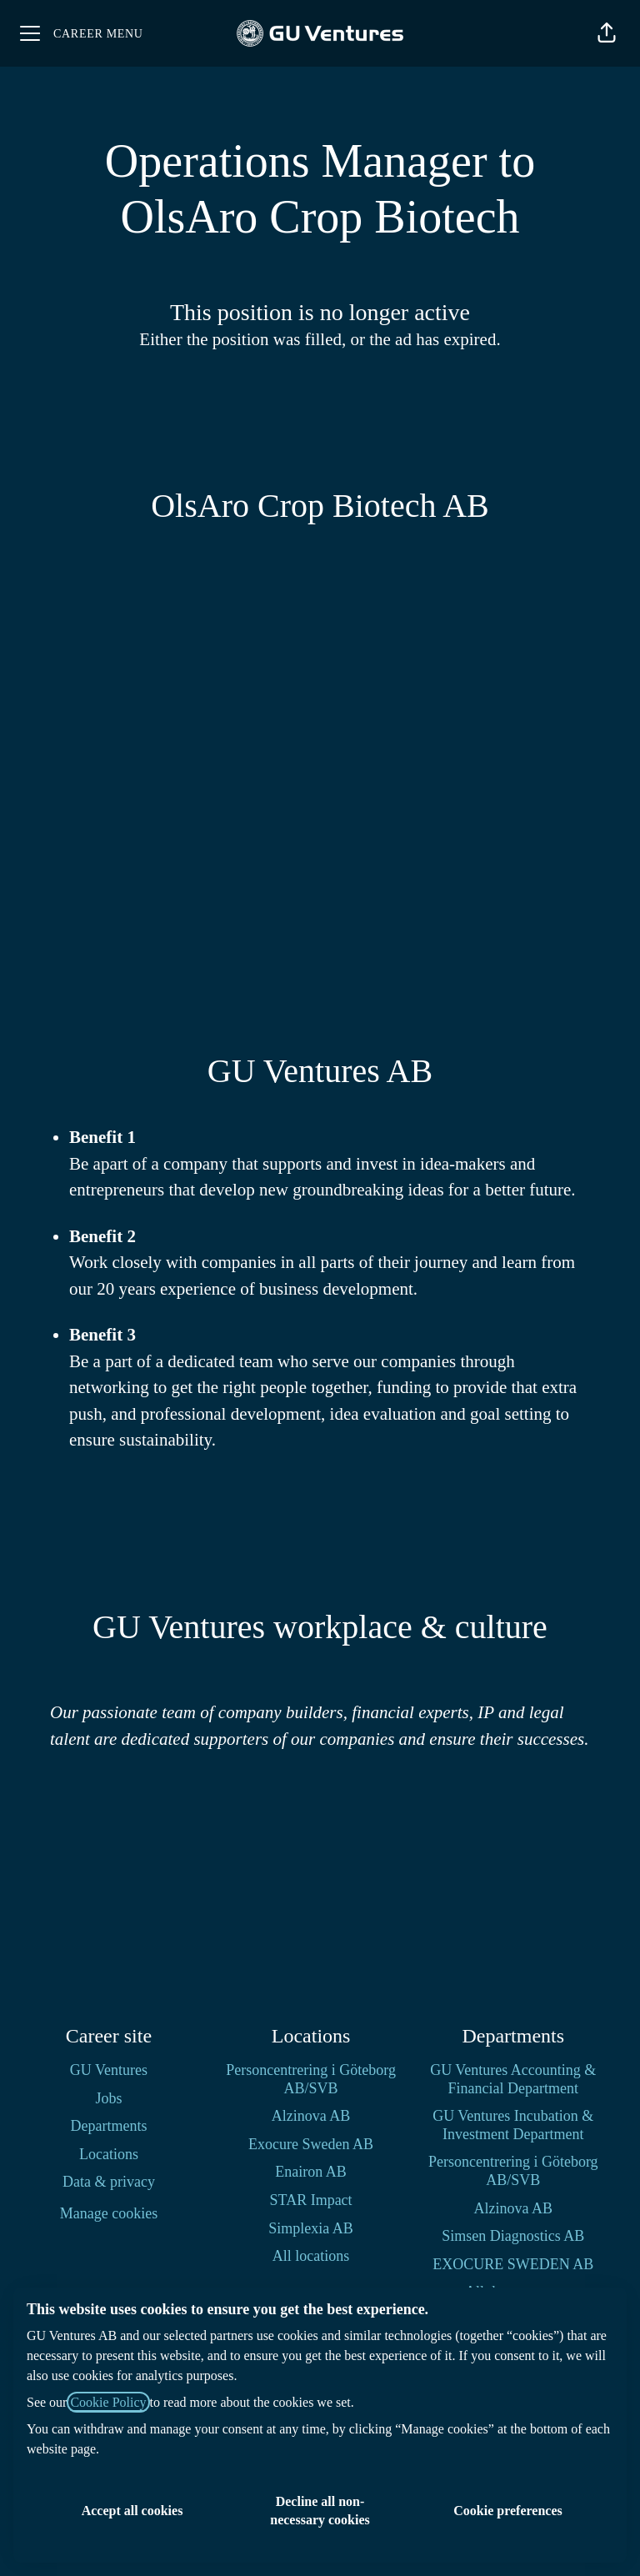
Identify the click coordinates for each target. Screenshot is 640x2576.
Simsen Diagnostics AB (513, 2236)
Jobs (108, 2098)
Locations (108, 2154)
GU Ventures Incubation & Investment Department (512, 2124)
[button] (606, 33)
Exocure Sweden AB (310, 2144)
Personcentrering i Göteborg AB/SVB (311, 2079)
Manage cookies (109, 2213)
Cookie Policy (108, 2402)
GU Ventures (109, 2070)
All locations (311, 2256)
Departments (108, 2125)
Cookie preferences (507, 2510)
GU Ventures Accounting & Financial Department (513, 2079)
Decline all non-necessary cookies (320, 2510)
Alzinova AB (311, 2115)
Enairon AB (311, 2171)
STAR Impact (311, 2200)
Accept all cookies (132, 2510)
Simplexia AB (310, 2228)
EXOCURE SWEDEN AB (512, 2264)
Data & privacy (108, 2181)
